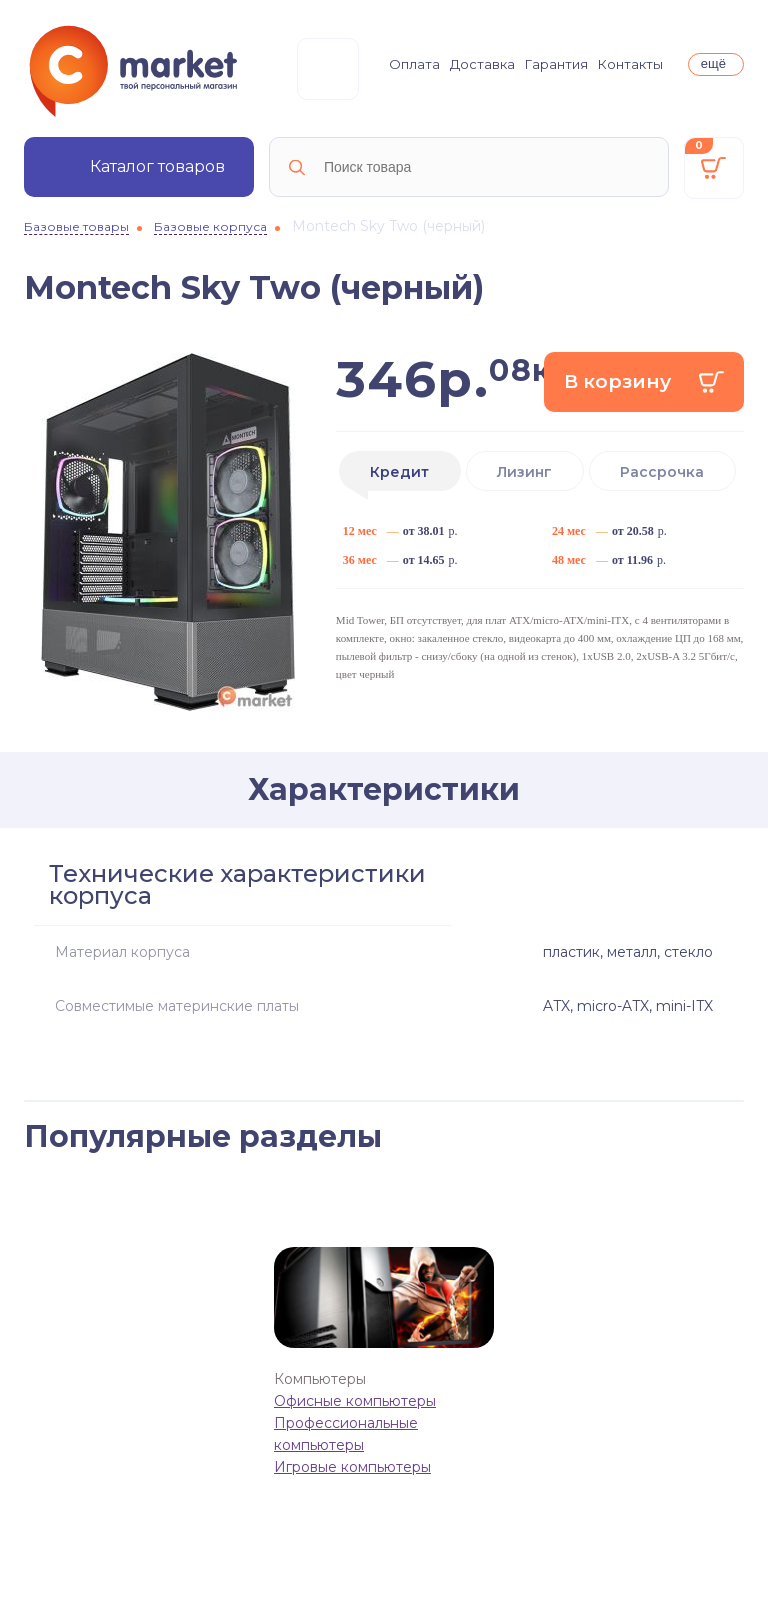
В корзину (617, 381)
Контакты (630, 64)
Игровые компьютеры (352, 1467)
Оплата (414, 64)
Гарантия (556, 64)
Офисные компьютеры (355, 1401)
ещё (713, 63)
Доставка (482, 64)
